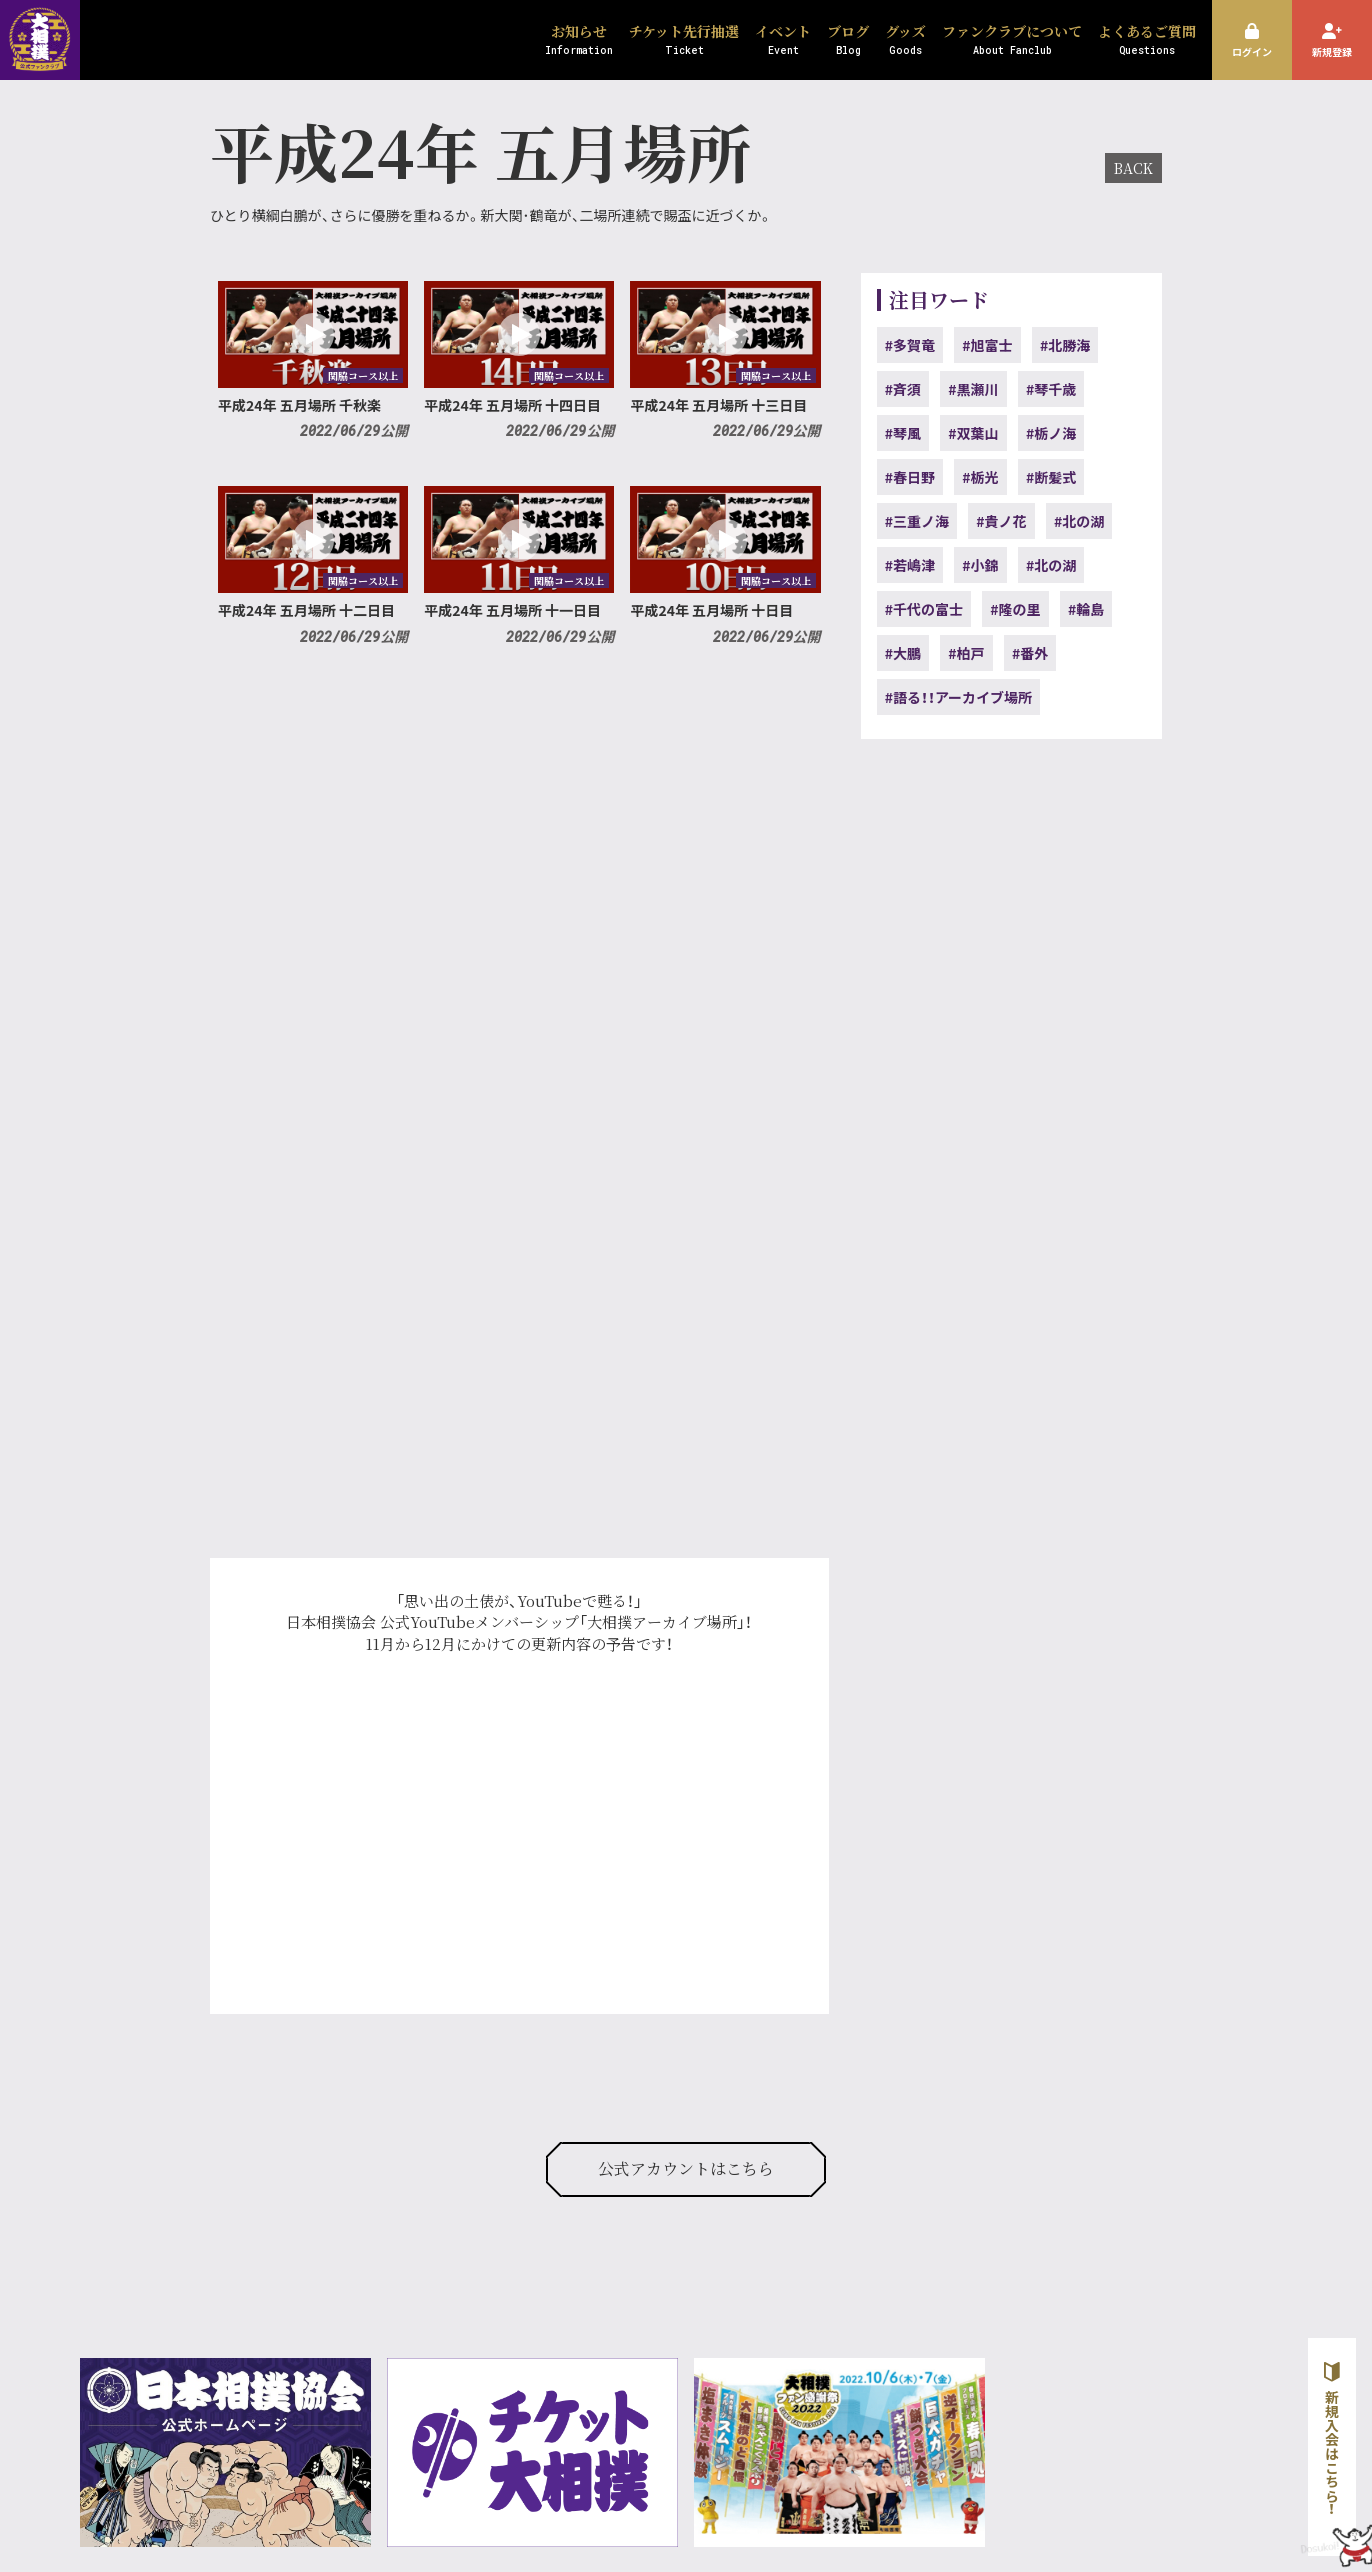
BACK (1133, 168)
